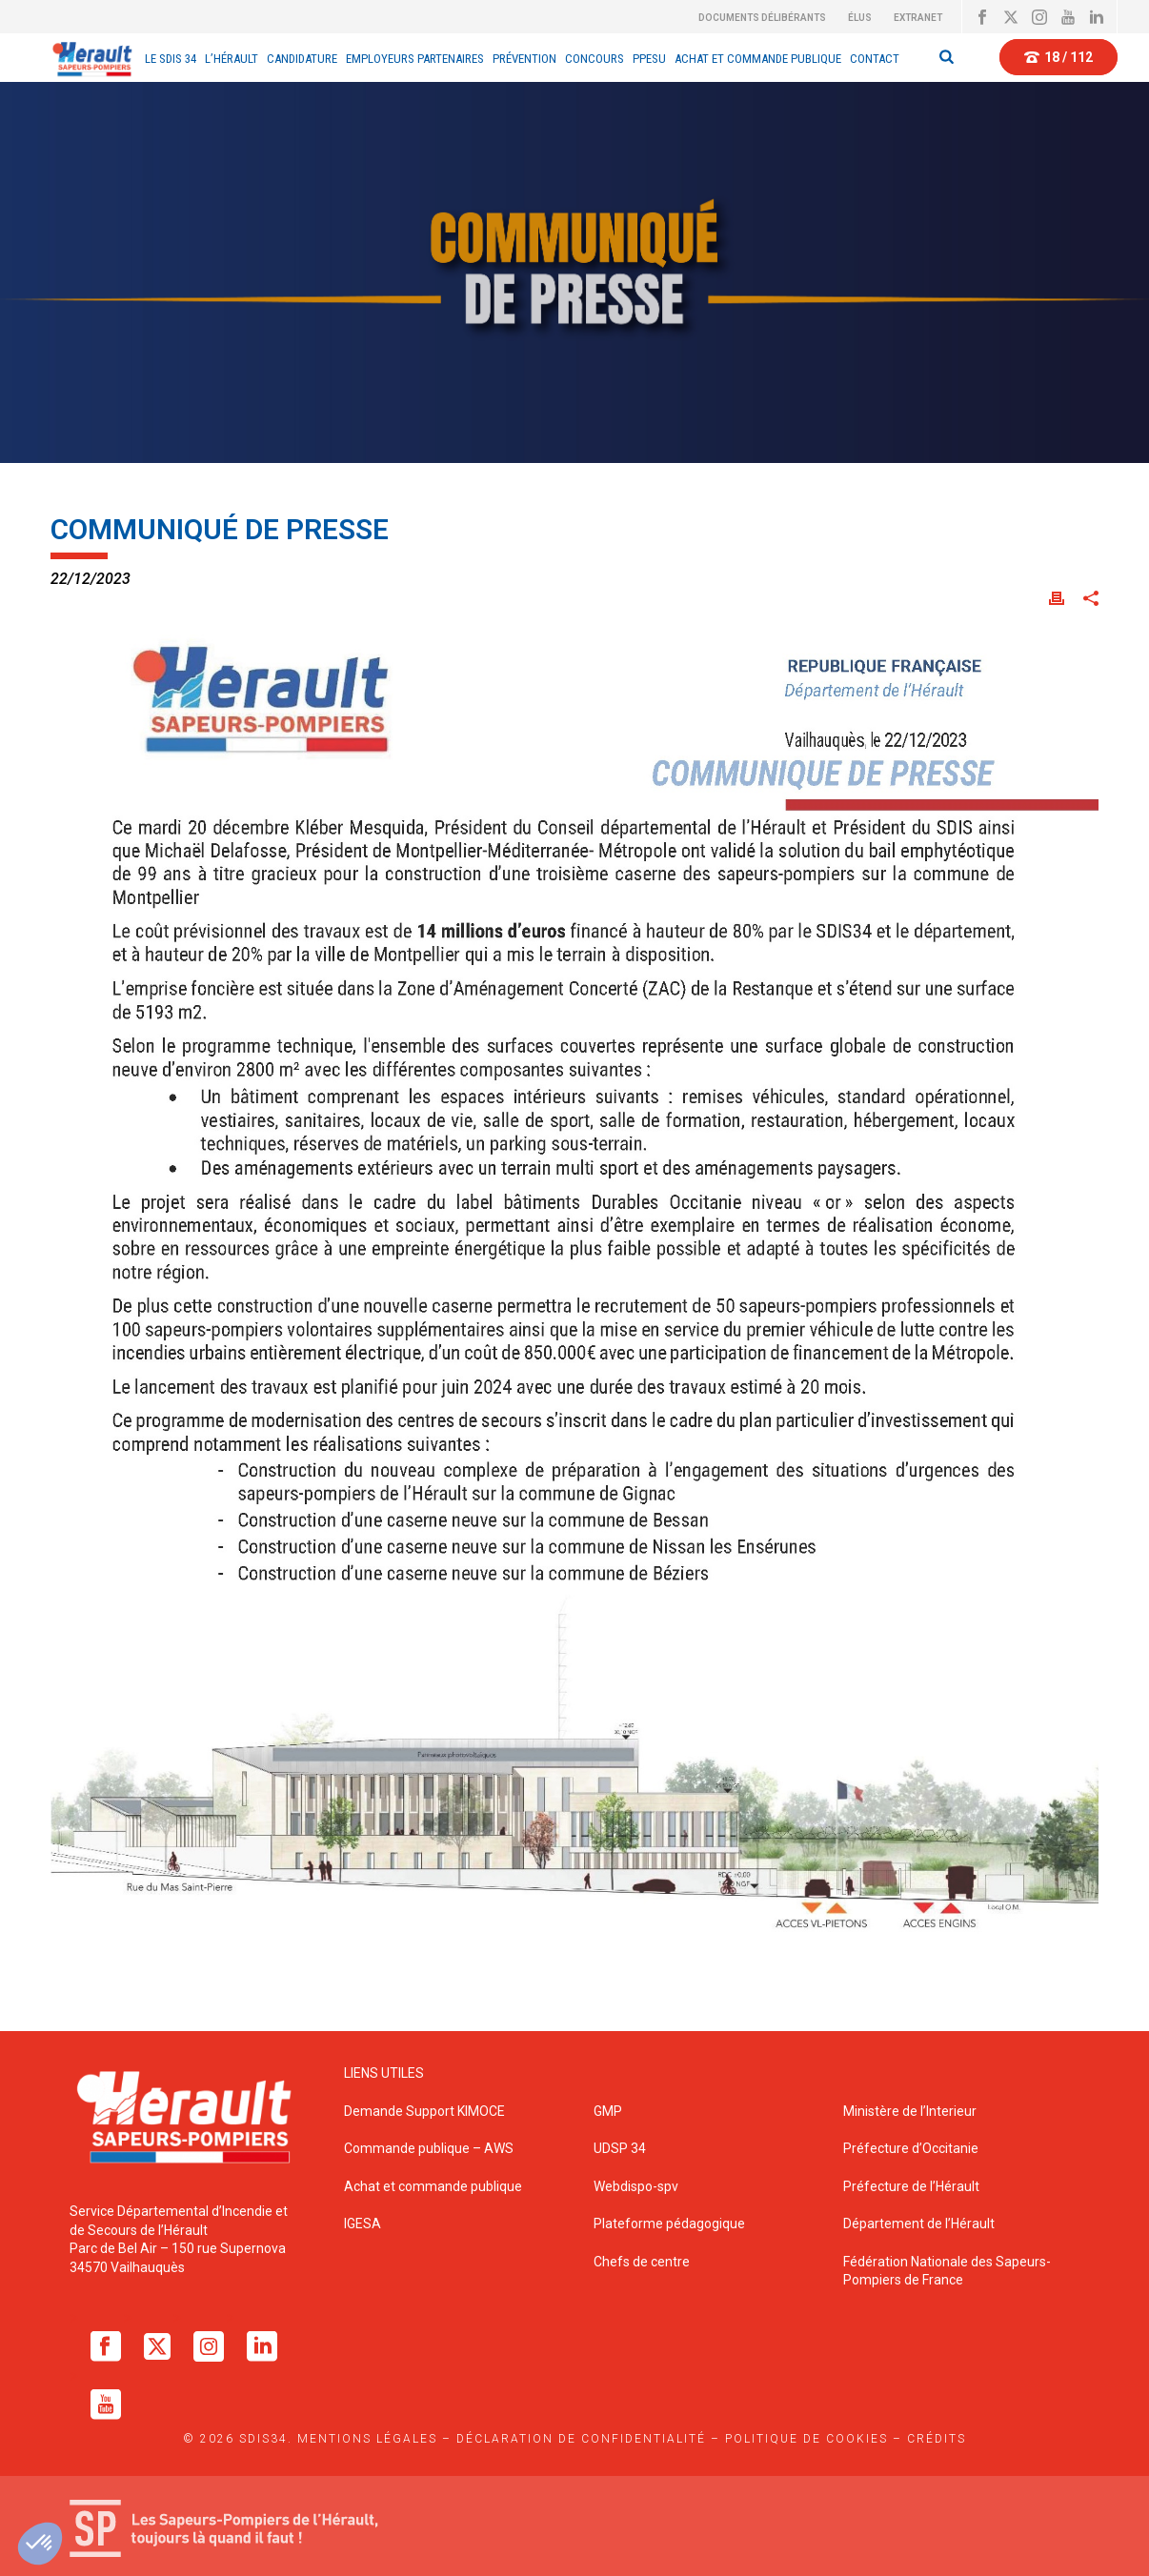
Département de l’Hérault (919, 2223)
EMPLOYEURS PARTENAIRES (415, 58)
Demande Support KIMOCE (424, 2111)
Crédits (936, 2438)
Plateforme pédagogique (669, 2223)
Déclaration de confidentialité (581, 2438)
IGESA (362, 2223)
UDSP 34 (620, 2148)
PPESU (649, 58)
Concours (594, 58)
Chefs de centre (642, 2261)
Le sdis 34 (170, 58)
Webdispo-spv (636, 2186)
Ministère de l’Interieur (910, 2111)
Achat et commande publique (434, 2186)
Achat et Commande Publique (758, 58)
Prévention (524, 58)
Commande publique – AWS (429, 2148)
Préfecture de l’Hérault (911, 2186)
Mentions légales (367, 2438)
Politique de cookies (806, 2438)
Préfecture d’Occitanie (910, 2148)
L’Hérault (231, 58)
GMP (608, 2111)
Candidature (302, 58)
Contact (874, 58)
